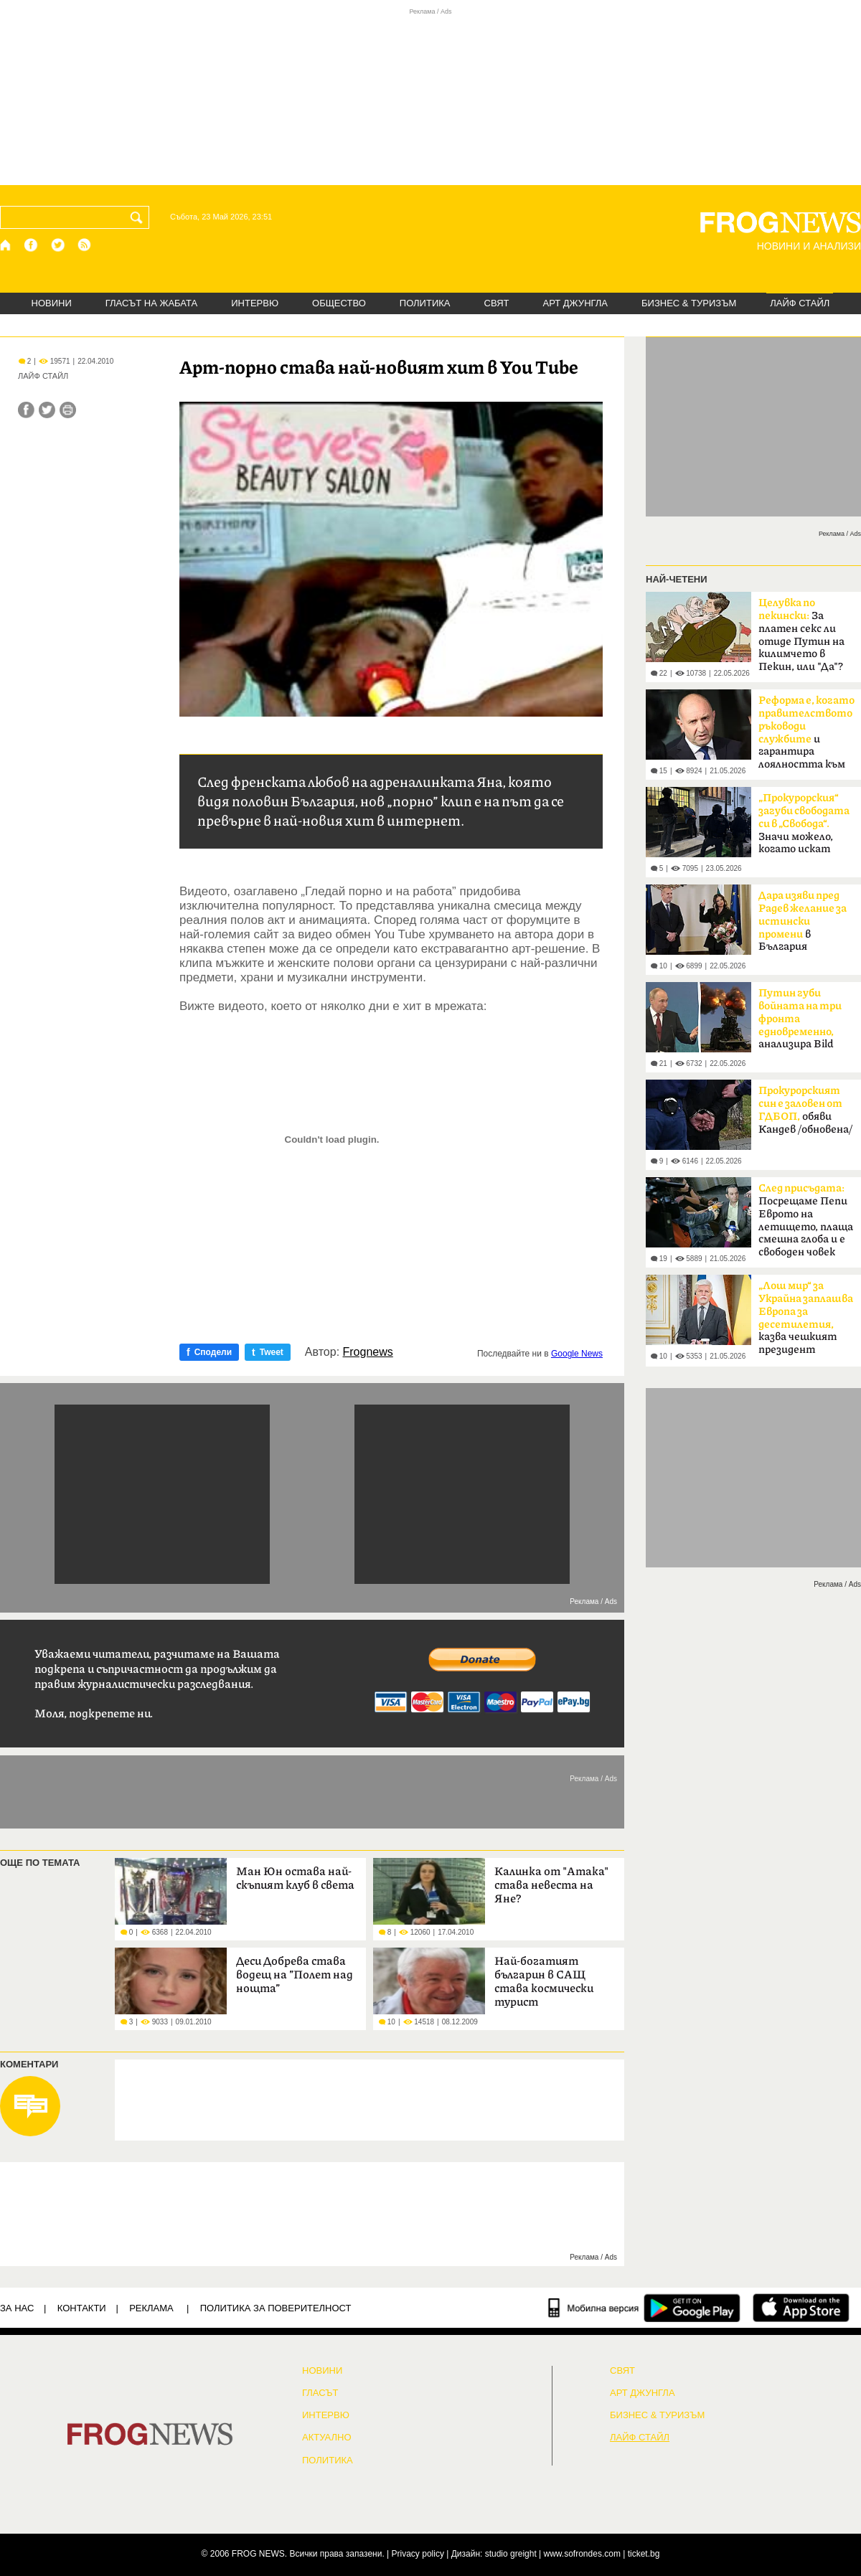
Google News (577, 1354)
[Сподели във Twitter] (47, 410)
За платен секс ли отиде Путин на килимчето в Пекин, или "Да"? (801, 635)
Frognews (368, 1352)
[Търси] (139, 217)
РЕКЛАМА (151, 2308)
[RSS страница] (84, 245)
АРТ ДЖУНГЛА (575, 303)
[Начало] (6, 245)
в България (802, 921)
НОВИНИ (52, 303)
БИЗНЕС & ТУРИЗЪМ (688, 303)
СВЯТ (496, 303)
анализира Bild (800, 1018)
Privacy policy (418, 2554)
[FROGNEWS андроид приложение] (692, 2307)
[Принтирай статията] (68, 410)
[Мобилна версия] (594, 2307)
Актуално (327, 2438)
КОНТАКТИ (81, 2308)
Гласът (320, 2393)
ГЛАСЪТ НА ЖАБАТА (151, 303)
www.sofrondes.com (582, 2554)
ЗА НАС (17, 2308)
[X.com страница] (58, 245)
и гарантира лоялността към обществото (806, 737)
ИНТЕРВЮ (254, 303)
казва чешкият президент (805, 1318)
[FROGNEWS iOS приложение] (801, 2307)
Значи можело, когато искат (804, 823)
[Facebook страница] (31, 245)
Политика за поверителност (276, 2308)
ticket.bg (644, 2554)
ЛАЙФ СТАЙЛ (799, 303)
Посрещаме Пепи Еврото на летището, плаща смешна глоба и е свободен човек (805, 1220)
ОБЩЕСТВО (339, 303)
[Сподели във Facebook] (26, 410)
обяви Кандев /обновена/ (805, 1110)
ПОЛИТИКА (425, 303)
